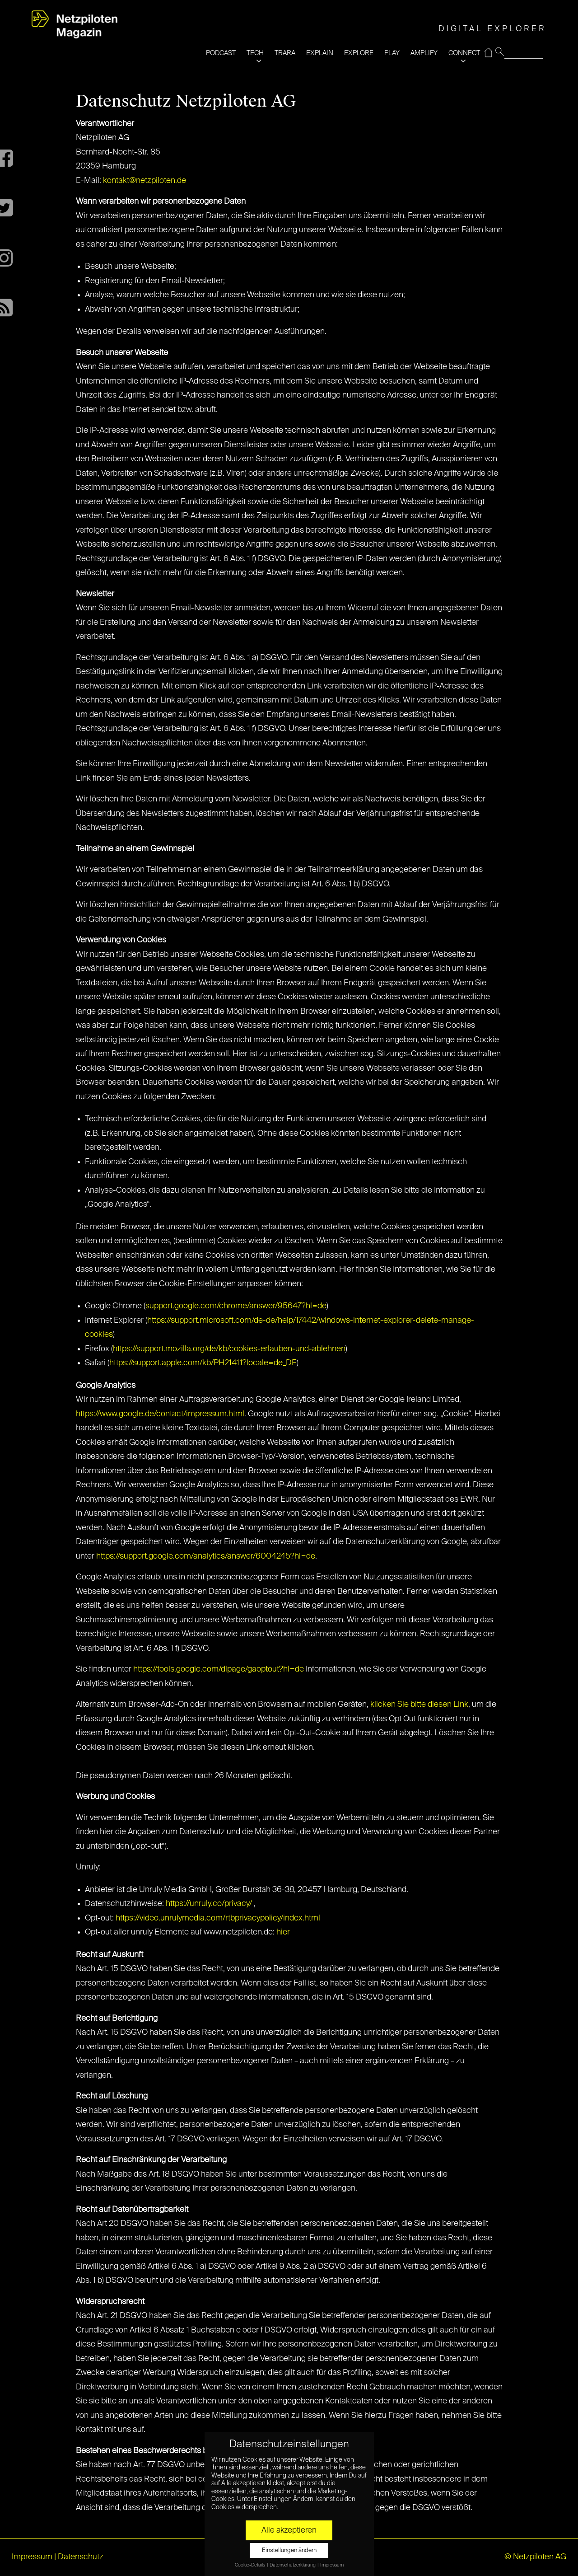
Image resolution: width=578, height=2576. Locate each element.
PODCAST (221, 53)
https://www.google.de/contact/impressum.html (160, 1414)
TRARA (285, 53)
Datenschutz (80, 2557)
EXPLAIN (319, 53)
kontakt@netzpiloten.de (144, 181)
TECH (255, 53)
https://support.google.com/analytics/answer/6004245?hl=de (205, 1556)
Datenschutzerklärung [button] (293, 2565)
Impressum (32, 2557)
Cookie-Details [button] (250, 2565)
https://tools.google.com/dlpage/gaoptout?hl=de (218, 1669)
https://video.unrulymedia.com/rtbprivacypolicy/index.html (218, 1918)
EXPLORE (358, 53)
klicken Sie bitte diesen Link (419, 1704)
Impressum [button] (332, 2565)
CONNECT (464, 53)
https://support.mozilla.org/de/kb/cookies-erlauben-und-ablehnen (229, 1349)
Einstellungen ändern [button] (289, 2550)
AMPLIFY (424, 53)
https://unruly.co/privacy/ (209, 1904)
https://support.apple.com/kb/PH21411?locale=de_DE (203, 1363)
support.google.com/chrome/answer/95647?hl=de (235, 1306)
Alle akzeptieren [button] (289, 2530)
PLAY (392, 53)
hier (283, 1932)
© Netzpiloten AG (535, 2557)
